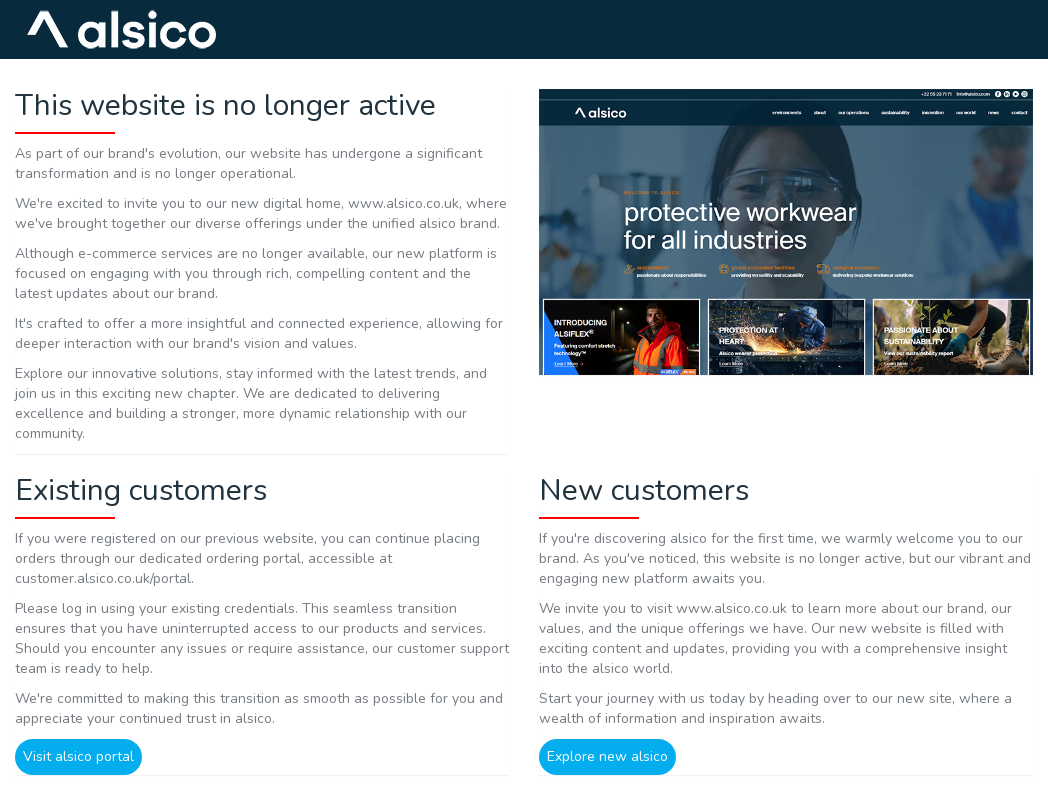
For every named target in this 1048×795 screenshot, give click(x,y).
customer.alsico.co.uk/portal (103, 578)
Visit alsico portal (78, 756)
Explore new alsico (607, 756)
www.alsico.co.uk (403, 203)
